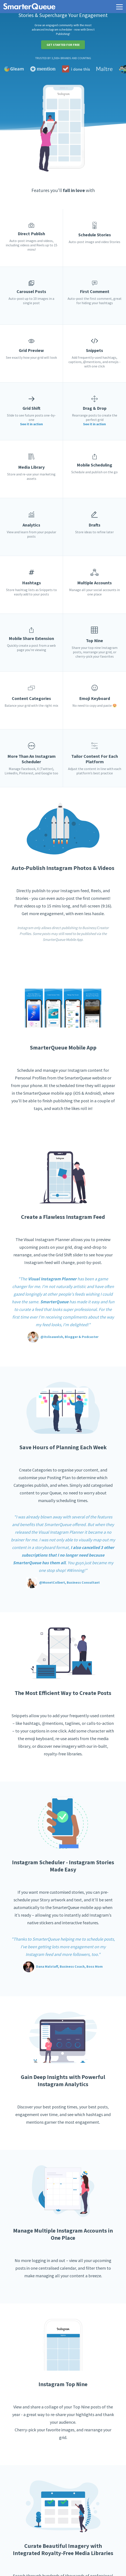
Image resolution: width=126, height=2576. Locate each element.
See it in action (31, 424)
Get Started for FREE (63, 45)
